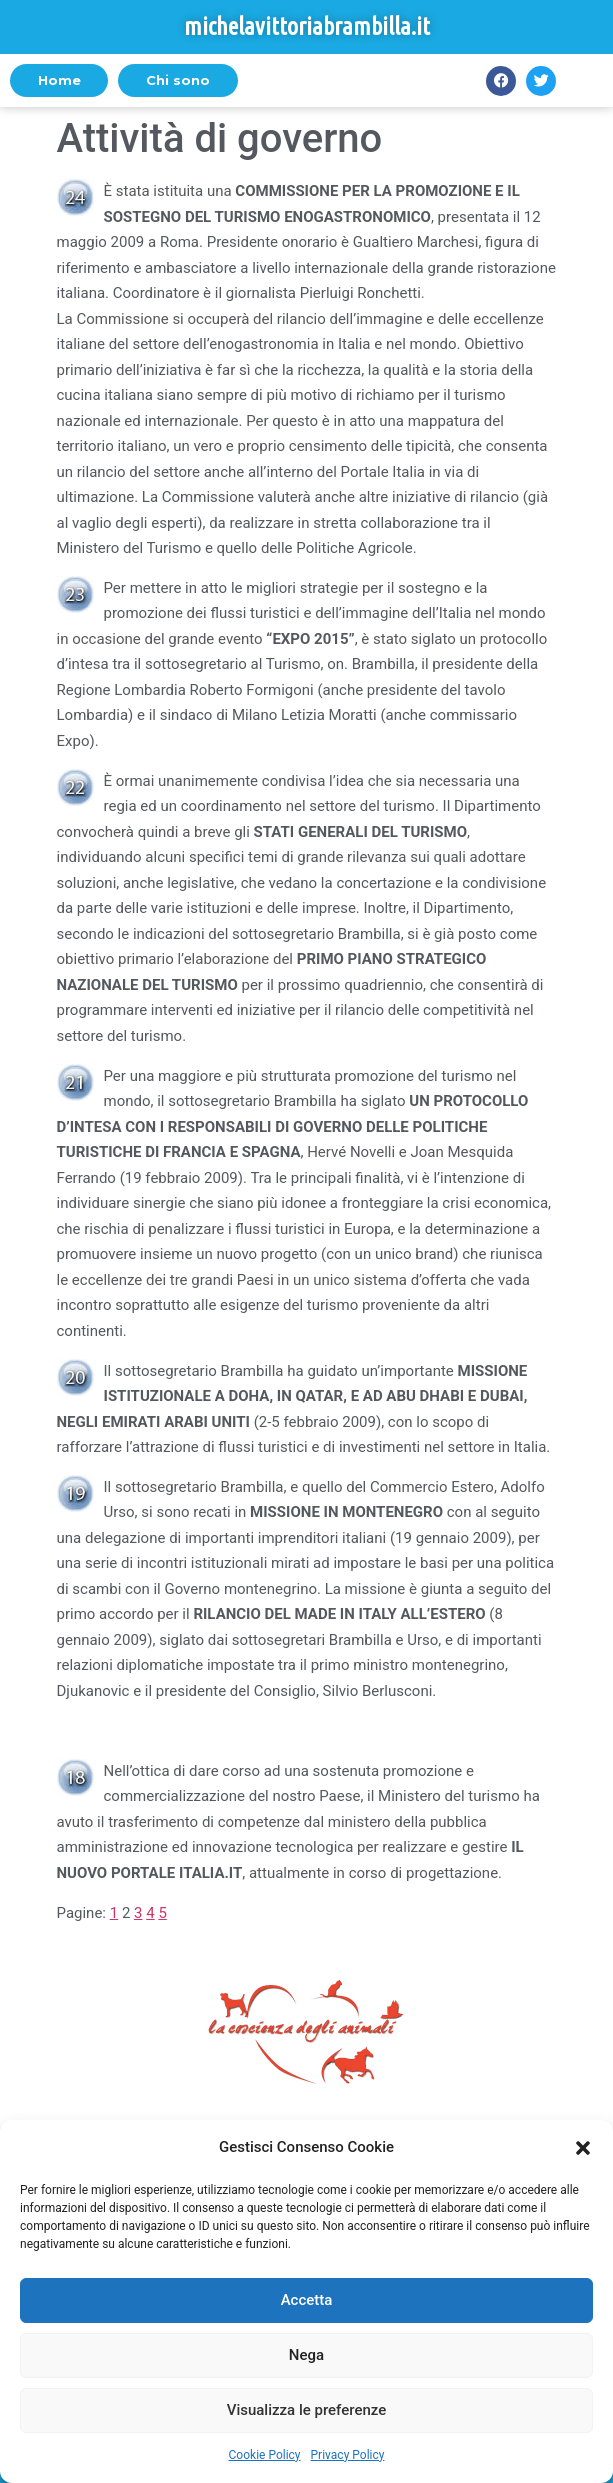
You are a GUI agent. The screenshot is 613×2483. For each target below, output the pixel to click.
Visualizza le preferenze (307, 2410)
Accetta (307, 2300)
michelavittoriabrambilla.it (307, 26)
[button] (583, 2148)
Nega (306, 2355)
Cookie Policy (265, 2455)
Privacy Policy (348, 2455)
